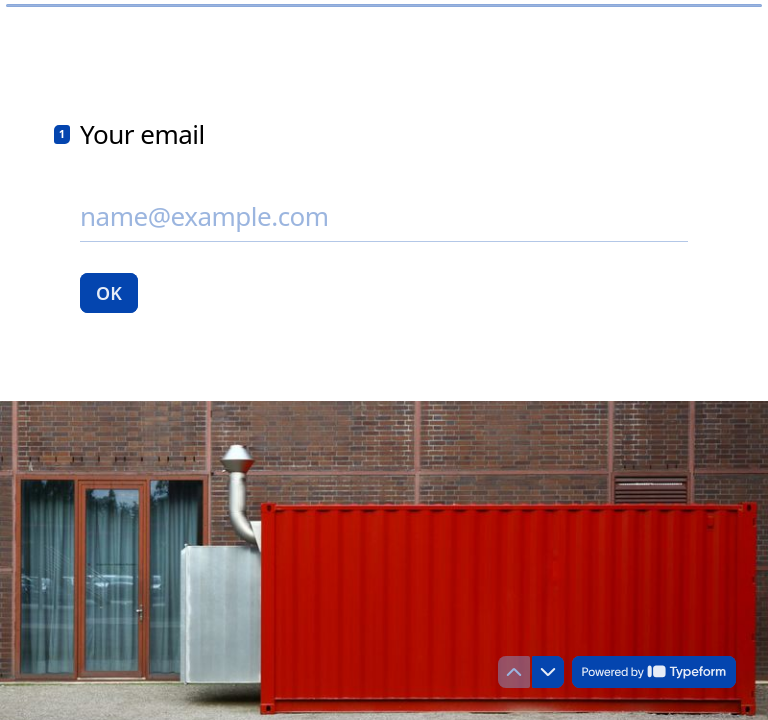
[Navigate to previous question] (514, 672)
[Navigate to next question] (548, 672)
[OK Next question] (109, 293)
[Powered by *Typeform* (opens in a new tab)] (654, 672)
